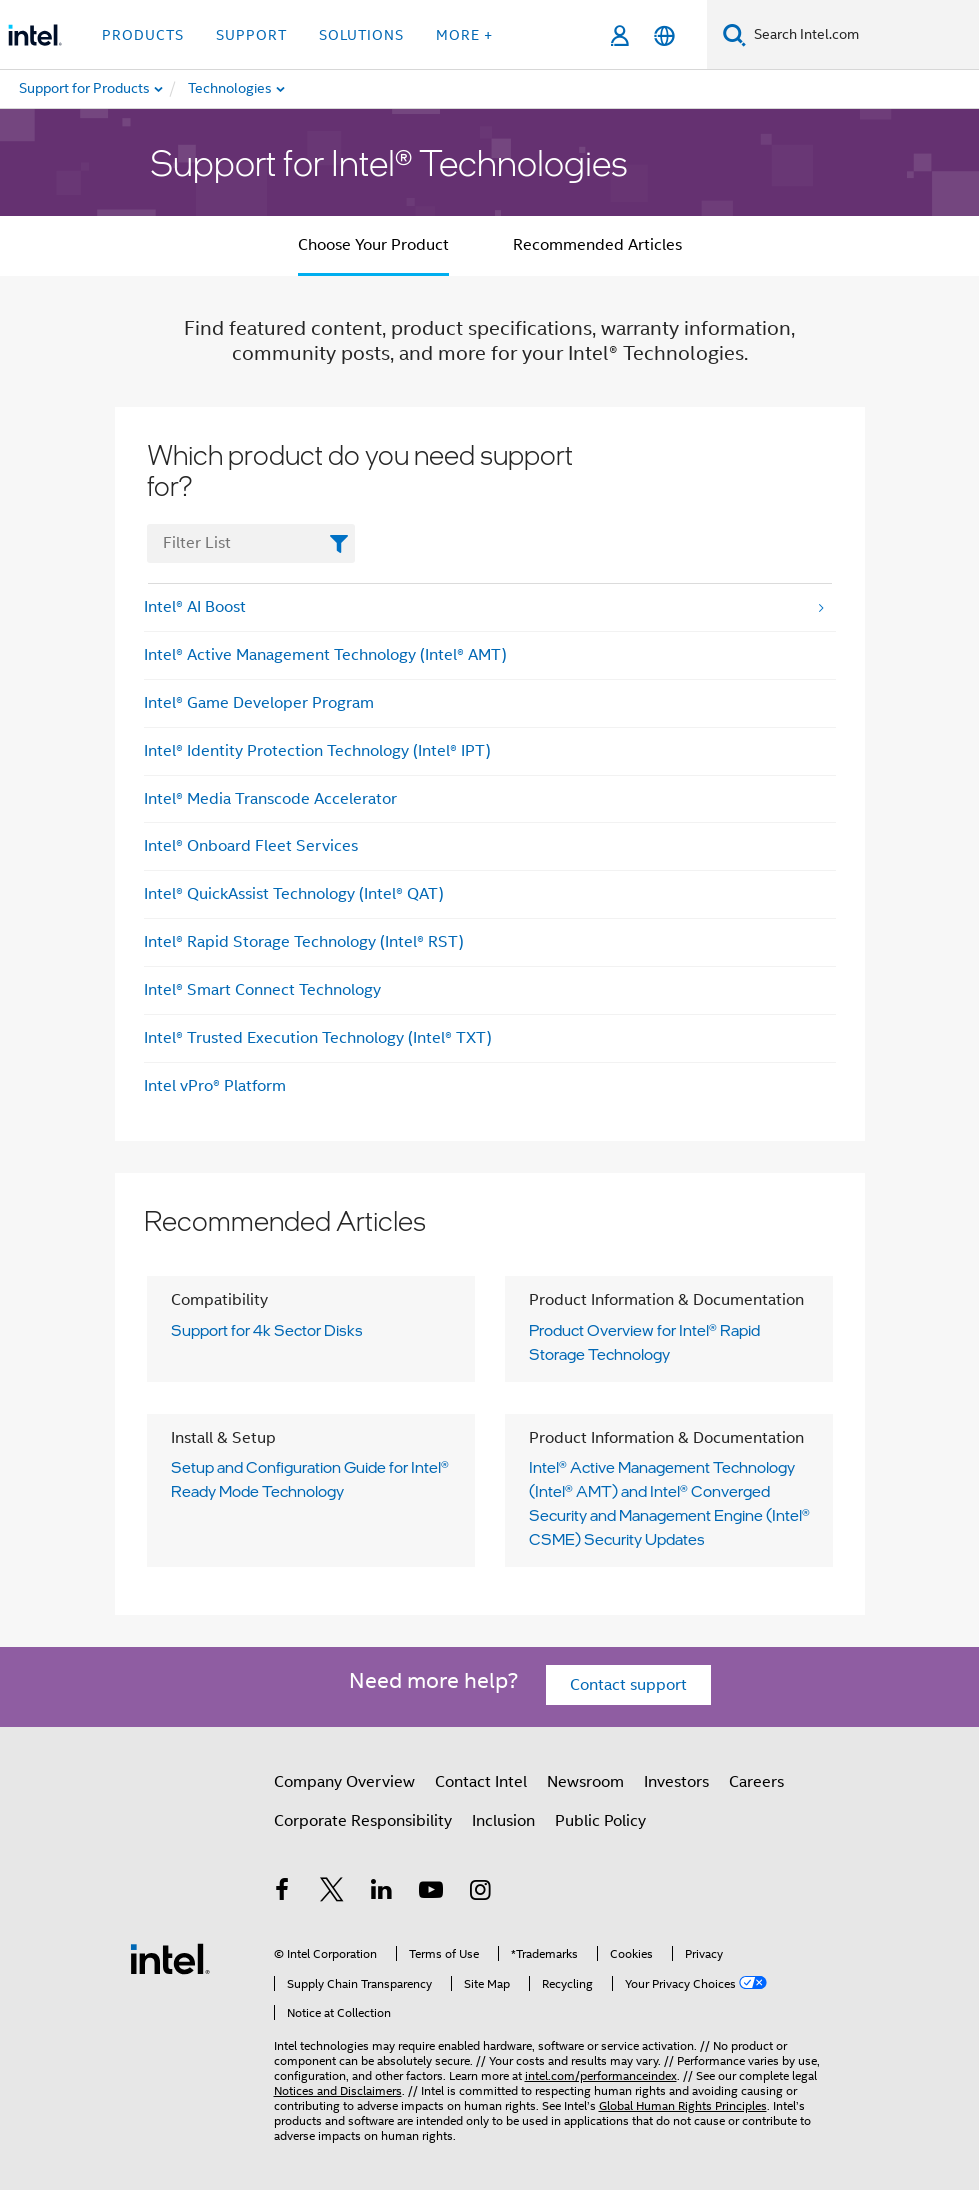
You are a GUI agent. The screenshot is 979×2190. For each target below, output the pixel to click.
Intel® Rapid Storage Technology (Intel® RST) (304, 942)
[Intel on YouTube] (431, 1893)
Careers (756, 1782)
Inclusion (503, 1821)
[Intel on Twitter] (332, 1893)
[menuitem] (286, 89)
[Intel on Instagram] (481, 1893)
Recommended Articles (597, 245)
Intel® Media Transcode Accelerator (270, 799)
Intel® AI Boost (195, 607)
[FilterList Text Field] (251, 543)
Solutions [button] (361, 35)
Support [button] (251, 35)
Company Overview (344, 1782)
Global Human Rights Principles (683, 2105)
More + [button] (464, 35)
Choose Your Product (373, 245)
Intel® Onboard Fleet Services (251, 846)
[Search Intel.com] (862, 35)
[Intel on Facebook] (283, 1893)
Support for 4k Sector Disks (267, 1330)
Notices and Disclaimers (338, 2090)
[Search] (734, 34)
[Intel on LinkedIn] (382, 1893)
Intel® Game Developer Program (259, 703)
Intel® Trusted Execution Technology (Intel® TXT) (318, 1038)
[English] (664, 35)
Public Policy (600, 1821)
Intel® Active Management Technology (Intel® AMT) (325, 655)
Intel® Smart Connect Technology (262, 990)
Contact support (628, 1685)
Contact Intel (481, 1782)
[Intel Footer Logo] (170, 1958)
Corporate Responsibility (363, 1821)
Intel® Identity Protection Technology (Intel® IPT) (317, 751)
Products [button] (143, 35)
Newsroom (585, 1782)
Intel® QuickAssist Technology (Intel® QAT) (294, 894)
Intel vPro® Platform (215, 1086)
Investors (676, 1782)
